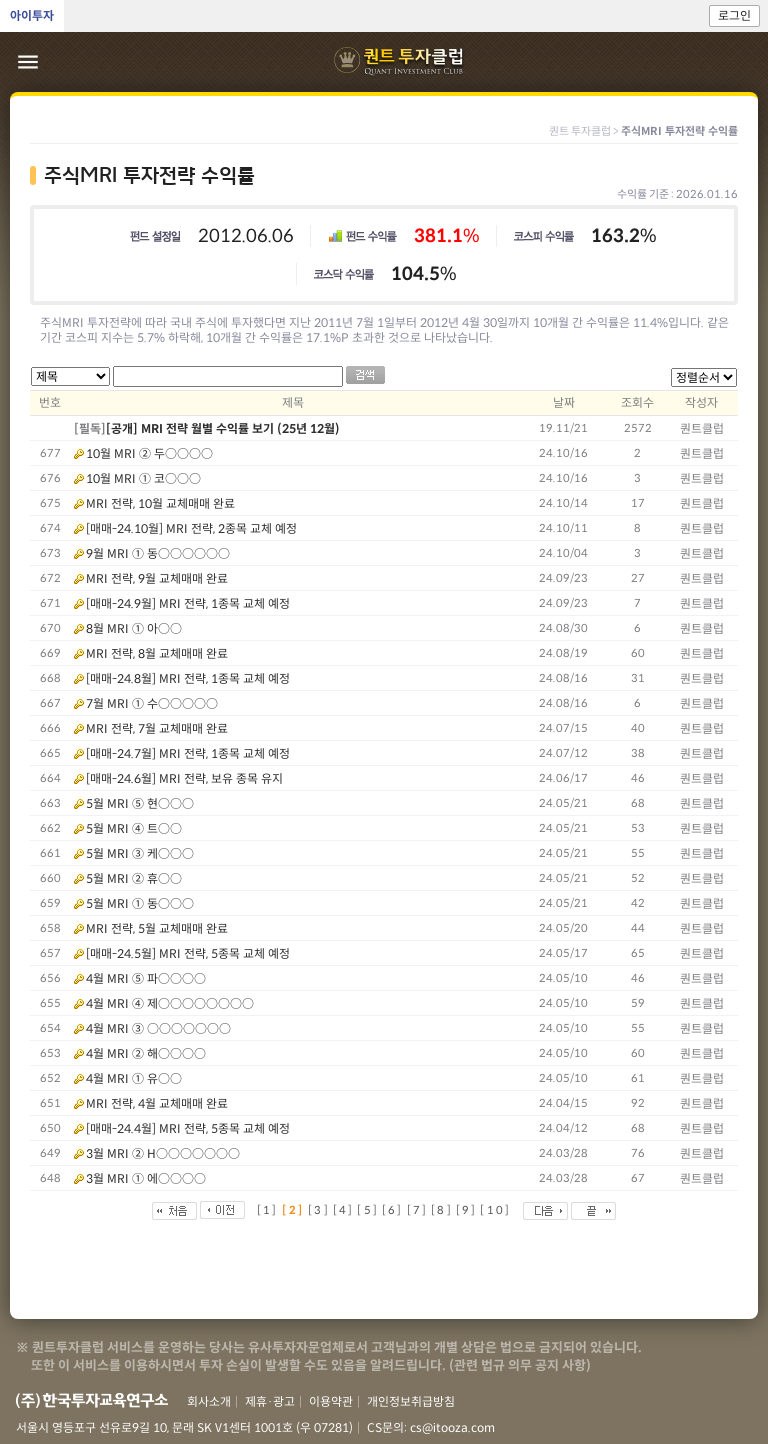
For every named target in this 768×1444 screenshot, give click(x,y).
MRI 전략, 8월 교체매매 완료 (157, 653)
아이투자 (32, 15)
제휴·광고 (270, 1401)
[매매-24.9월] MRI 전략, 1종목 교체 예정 (188, 603)
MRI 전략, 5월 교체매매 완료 (157, 928)
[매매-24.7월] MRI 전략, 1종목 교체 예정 (188, 753)
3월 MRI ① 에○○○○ (146, 1178)
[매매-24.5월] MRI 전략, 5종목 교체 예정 (188, 953)
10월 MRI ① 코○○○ (143, 478)
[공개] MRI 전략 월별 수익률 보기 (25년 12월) (223, 428)
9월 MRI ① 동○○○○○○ (158, 553)
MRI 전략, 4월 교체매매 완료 (157, 1103)
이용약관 (331, 1401)
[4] (344, 1210)
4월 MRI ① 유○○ (134, 1078)
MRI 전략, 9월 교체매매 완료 (157, 578)
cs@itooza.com (452, 1427)
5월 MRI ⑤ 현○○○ (140, 803)
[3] (319, 1210)
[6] (393, 1210)
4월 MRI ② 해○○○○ (146, 1053)
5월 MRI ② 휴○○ (134, 878)
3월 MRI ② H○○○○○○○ (163, 1153)
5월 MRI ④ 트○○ (134, 828)
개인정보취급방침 (411, 1401)
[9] (467, 1210)
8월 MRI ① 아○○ (134, 628)
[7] (418, 1210)
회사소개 (209, 1401)
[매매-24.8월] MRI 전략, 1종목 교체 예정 (188, 678)
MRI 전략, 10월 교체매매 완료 (160, 503)
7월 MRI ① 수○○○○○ (152, 703)
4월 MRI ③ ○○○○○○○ (158, 1028)
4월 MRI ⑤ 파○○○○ (146, 978)
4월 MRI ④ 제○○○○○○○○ (170, 1003)
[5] (368, 1210)
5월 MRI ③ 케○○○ (140, 853)
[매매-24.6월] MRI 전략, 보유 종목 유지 (184, 778)
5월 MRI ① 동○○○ (140, 903)
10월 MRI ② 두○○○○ (149, 453)
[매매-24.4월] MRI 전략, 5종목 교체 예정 (188, 1128)
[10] (495, 1210)
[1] (268, 1210)
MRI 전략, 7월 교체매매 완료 (157, 728)
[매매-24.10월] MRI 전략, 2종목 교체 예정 (191, 528)
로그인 (734, 15)
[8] (442, 1210)
